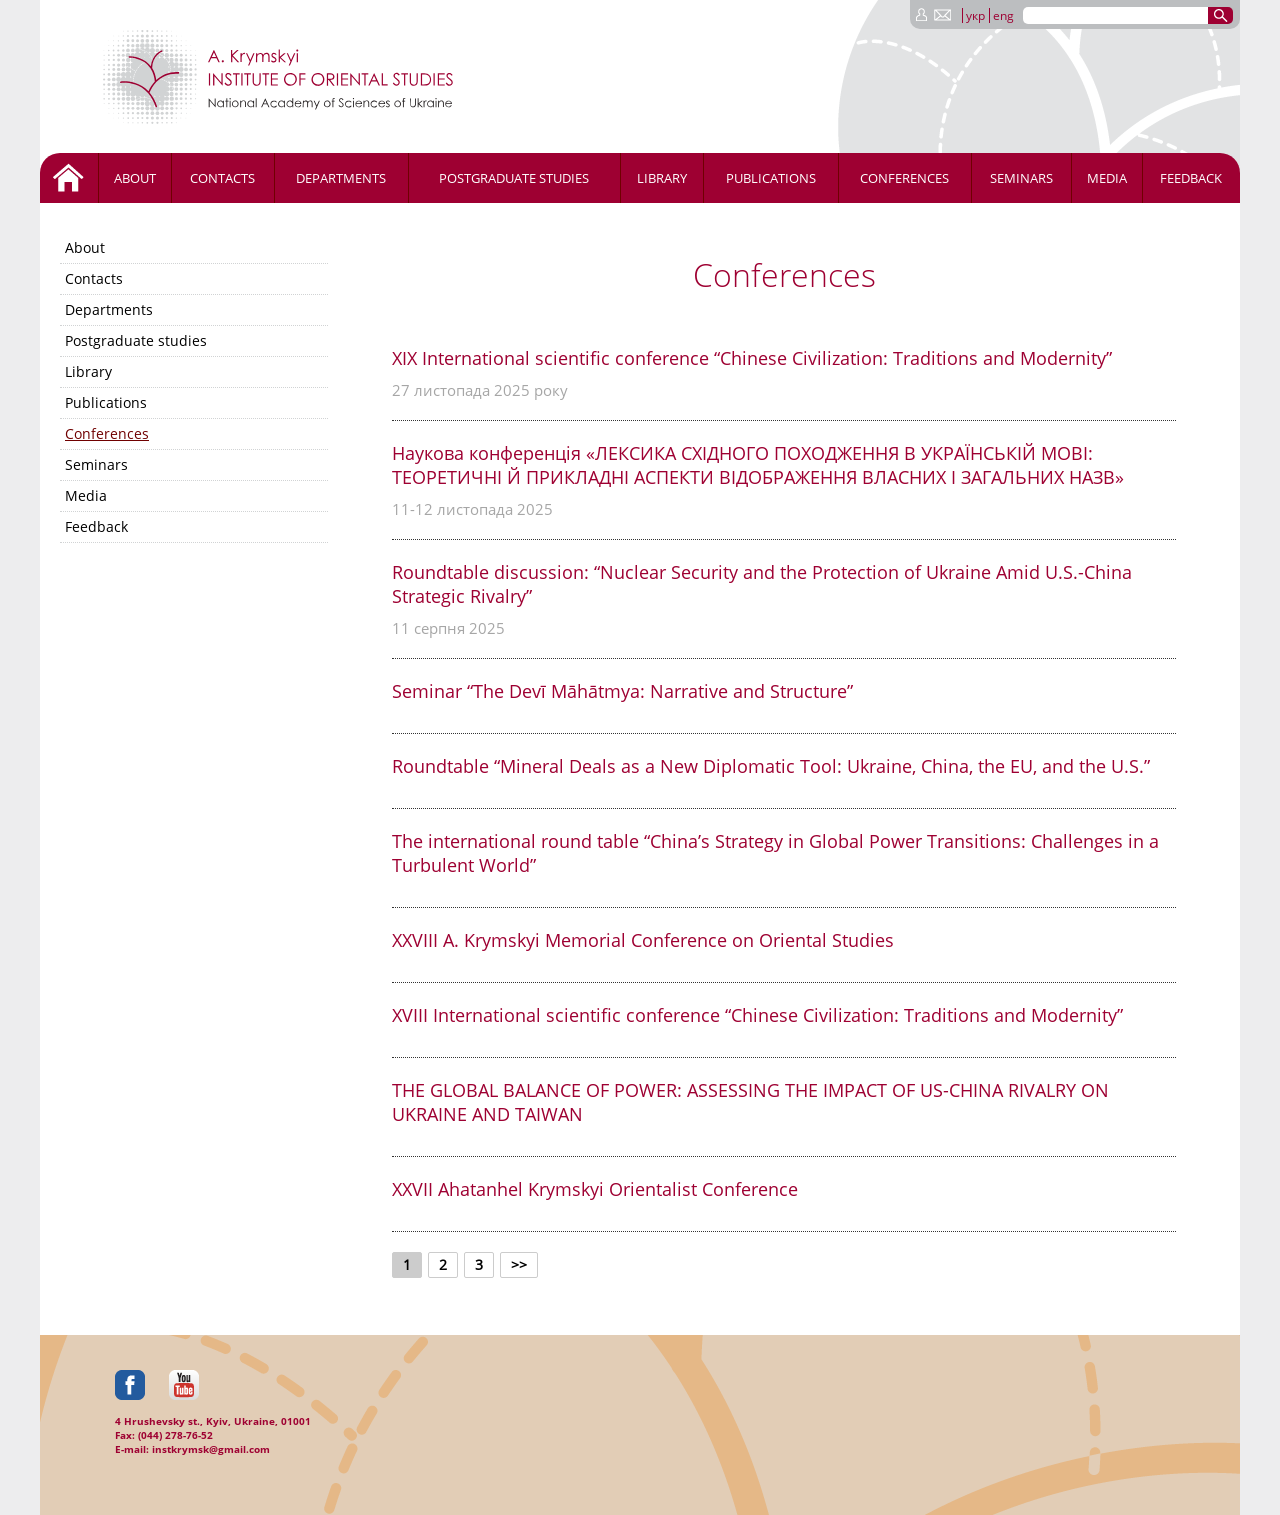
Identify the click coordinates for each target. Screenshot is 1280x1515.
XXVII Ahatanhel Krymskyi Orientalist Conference (595, 1189)
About (135, 178)
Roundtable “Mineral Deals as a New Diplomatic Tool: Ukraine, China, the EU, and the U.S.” (771, 766)
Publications (771, 178)
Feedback (1191, 178)
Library (662, 178)
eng (1003, 15)
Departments (341, 178)
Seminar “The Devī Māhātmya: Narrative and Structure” (622, 691)
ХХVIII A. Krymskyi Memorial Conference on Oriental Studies (643, 940)
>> (519, 1264)
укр (975, 15)
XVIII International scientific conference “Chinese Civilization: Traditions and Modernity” (757, 1015)
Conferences (904, 178)
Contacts (222, 178)
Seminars (1021, 178)
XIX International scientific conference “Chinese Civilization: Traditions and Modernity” (752, 358)
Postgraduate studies (514, 178)
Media (1107, 178)
